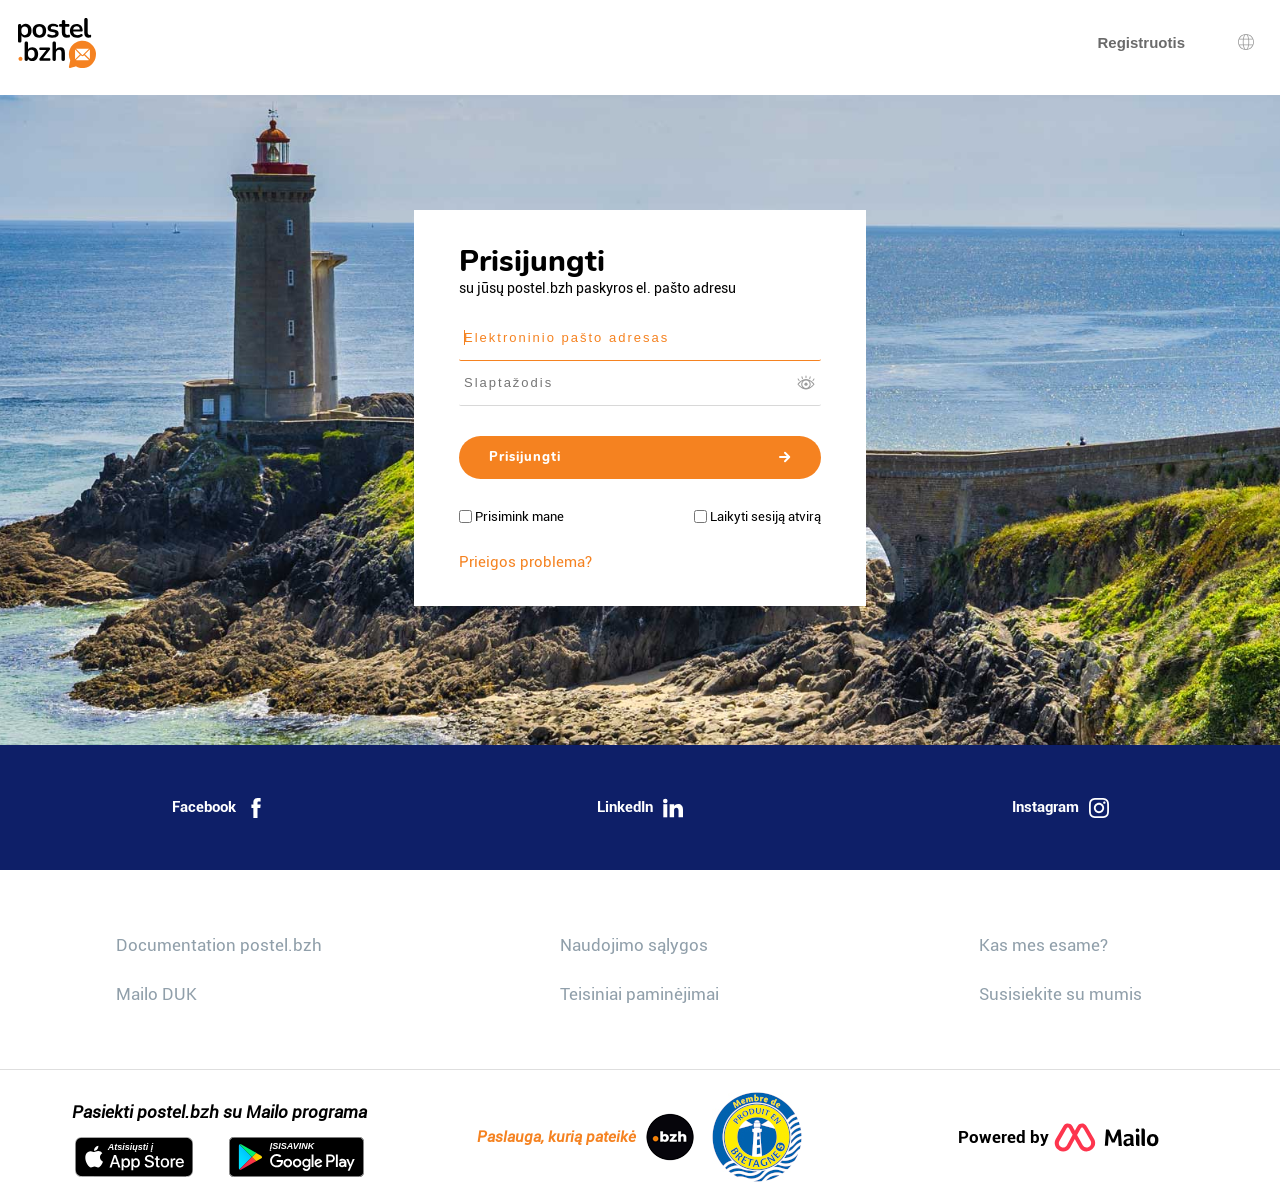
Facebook (219, 808)
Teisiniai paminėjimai (639, 994)
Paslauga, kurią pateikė (585, 1137)
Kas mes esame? (1043, 945)
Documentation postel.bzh (219, 945)
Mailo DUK (156, 994)
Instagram (1060, 808)
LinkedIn (640, 808)
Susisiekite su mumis (1060, 994)
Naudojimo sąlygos (634, 945)
